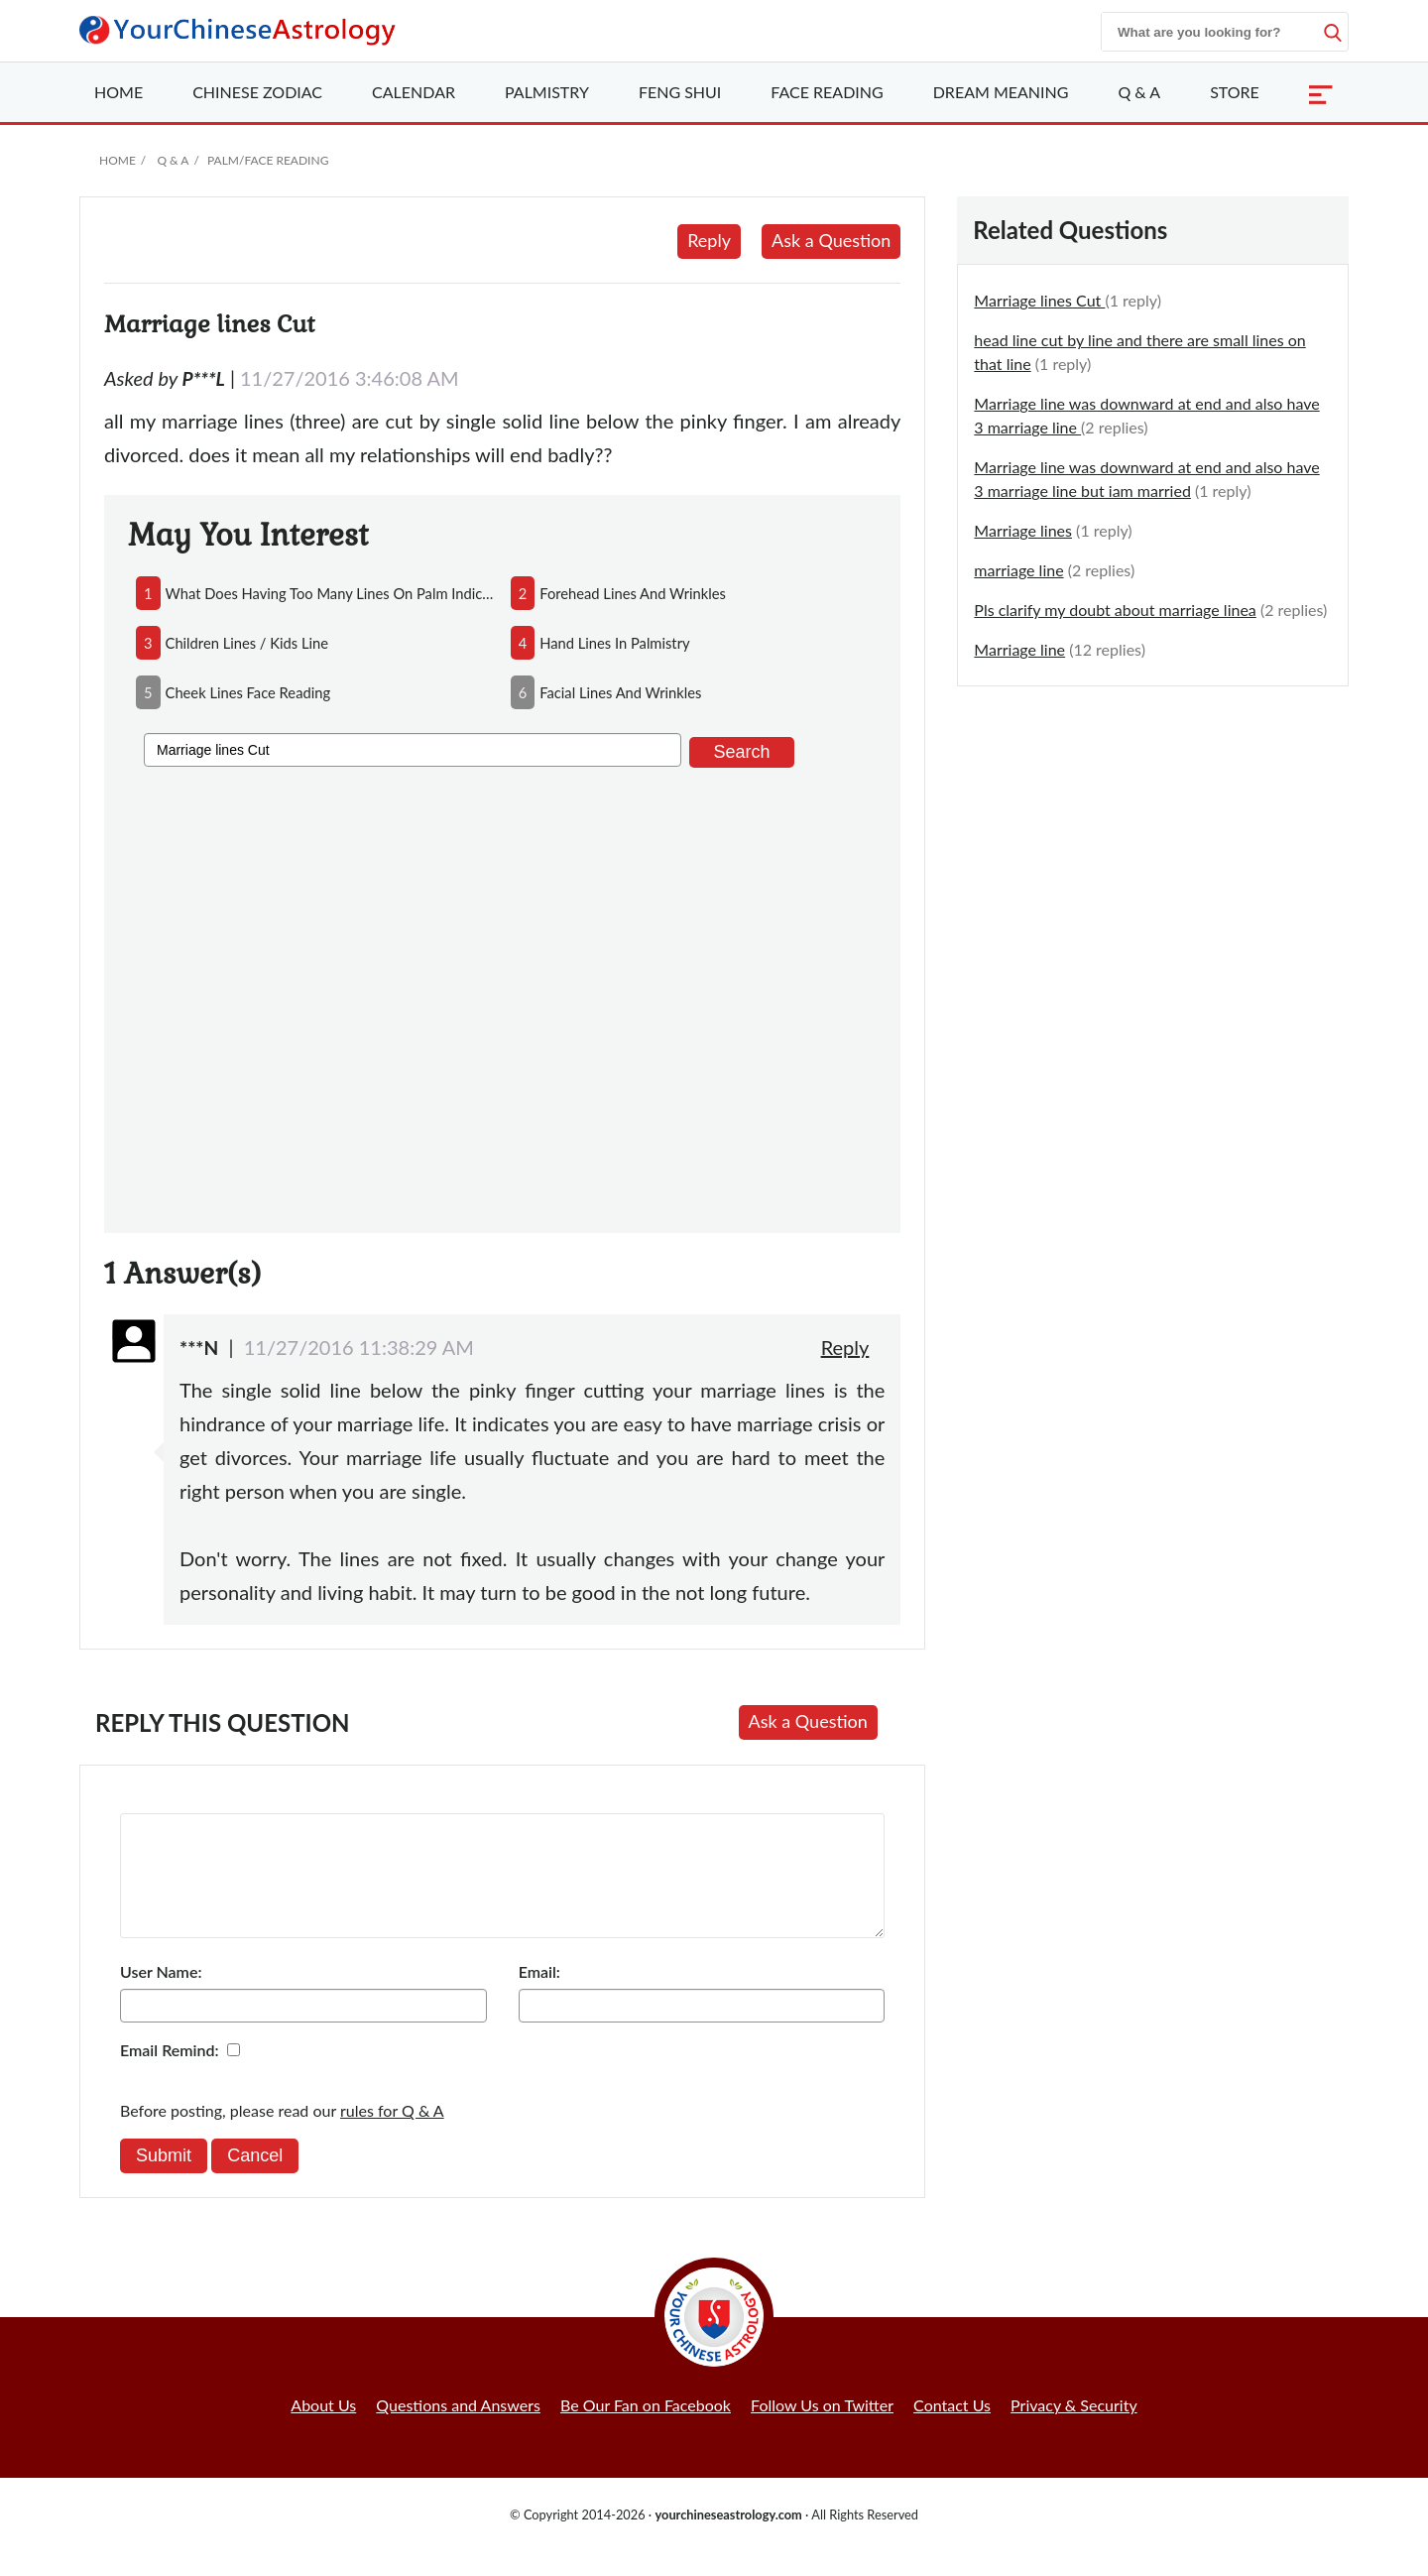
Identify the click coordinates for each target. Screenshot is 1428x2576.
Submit (163, 2179)
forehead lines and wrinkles (632, 593)
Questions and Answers (458, 2428)
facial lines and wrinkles (620, 692)
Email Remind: (169, 2073)
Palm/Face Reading (267, 160)
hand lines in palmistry (614, 643)
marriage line (1018, 569)
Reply (709, 240)
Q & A (1139, 91)
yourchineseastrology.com (727, 2538)
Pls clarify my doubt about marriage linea (1114, 609)
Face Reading (827, 91)
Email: (539, 1995)
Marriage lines (1023, 530)
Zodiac (257, 91)
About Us (323, 2428)
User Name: (160, 1995)
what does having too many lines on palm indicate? (330, 593)
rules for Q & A (392, 2134)
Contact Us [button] (952, 2428)
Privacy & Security (1074, 2428)
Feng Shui (680, 91)
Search (741, 752)
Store (1234, 91)
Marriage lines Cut (1039, 300)
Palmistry (547, 91)
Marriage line (1019, 649)
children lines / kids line (247, 643)
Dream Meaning (1001, 91)
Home (118, 91)
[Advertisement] (502, 996)
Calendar (413, 91)
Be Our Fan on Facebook (645, 2428)
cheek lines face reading (248, 692)
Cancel (255, 2179)
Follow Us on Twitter (822, 2428)
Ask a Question (831, 240)
